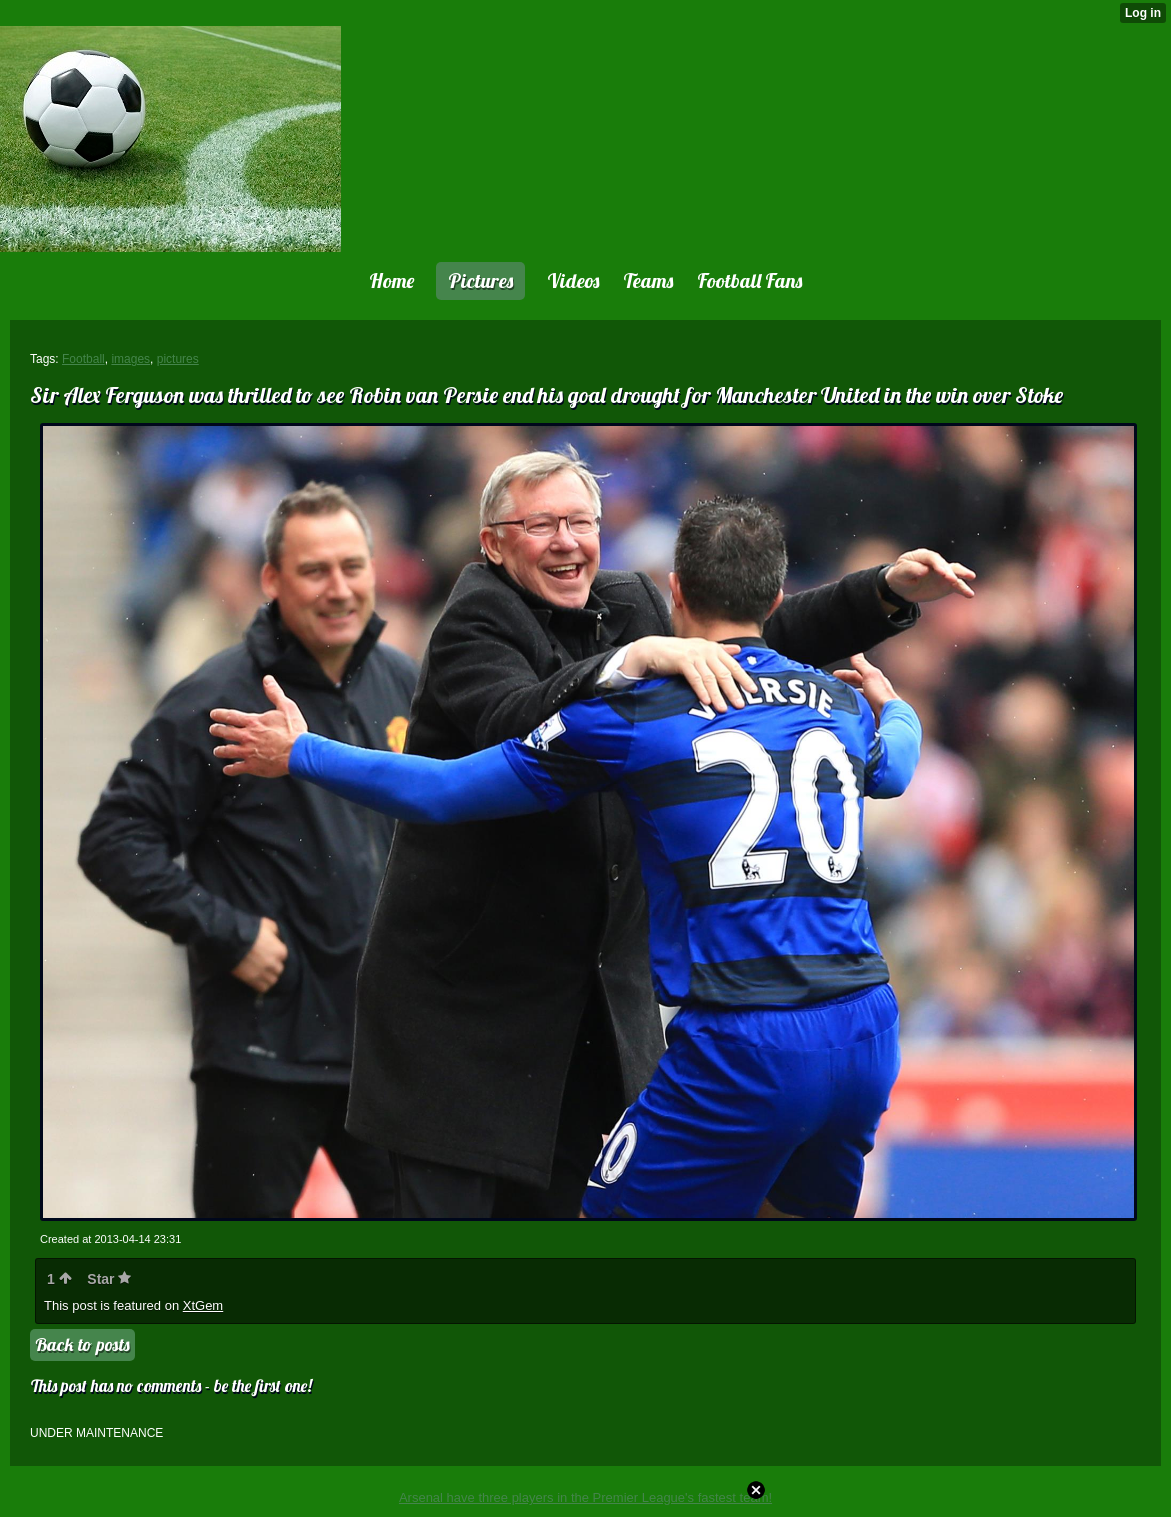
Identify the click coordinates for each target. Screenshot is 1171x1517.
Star (109, 1279)
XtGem (203, 1305)
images (130, 359)
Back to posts (82, 1344)
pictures (178, 359)
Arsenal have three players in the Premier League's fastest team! (585, 1497)
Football (83, 359)
